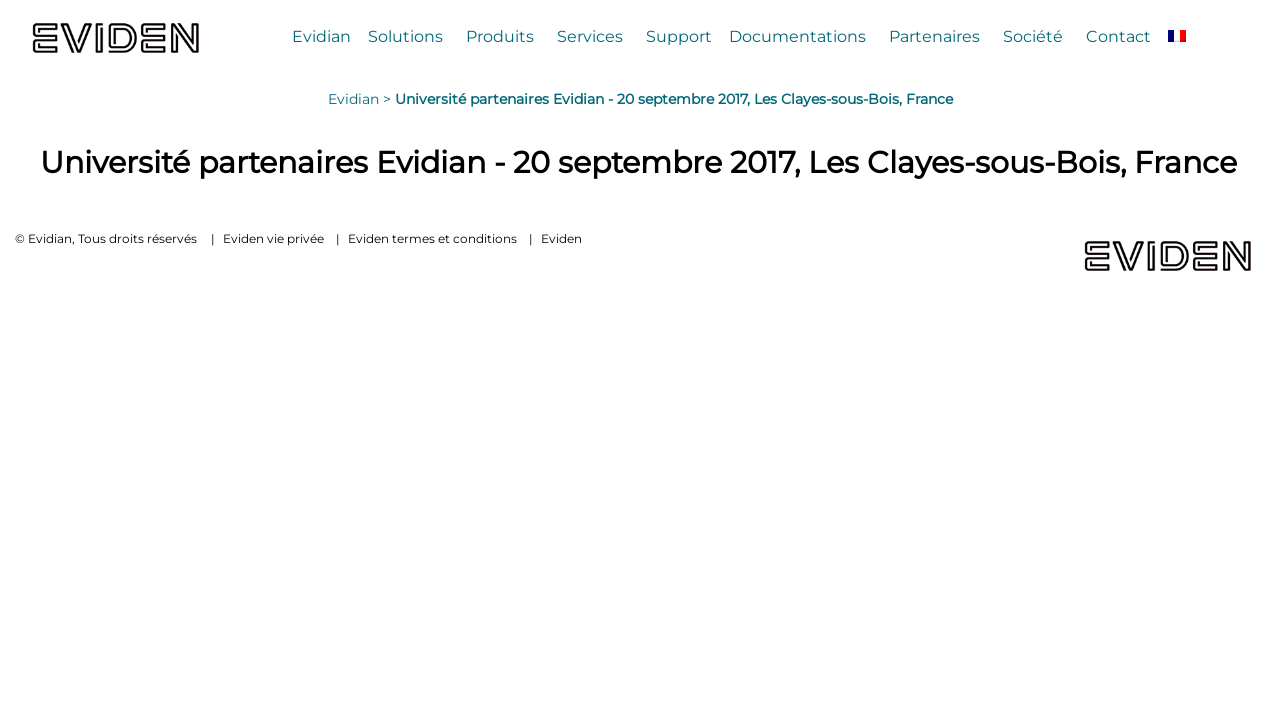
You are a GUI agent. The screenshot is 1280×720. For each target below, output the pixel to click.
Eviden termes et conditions (432, 238)
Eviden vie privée (273, 238)
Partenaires (934, 36)
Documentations (797, 36)
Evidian (321, 36)
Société (1033, 36)
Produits (500, 36)
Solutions (405, 36)
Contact (1118, 36)
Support (679, 36)
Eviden (561, 238)
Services (590, 36)
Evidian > (361, 99)
